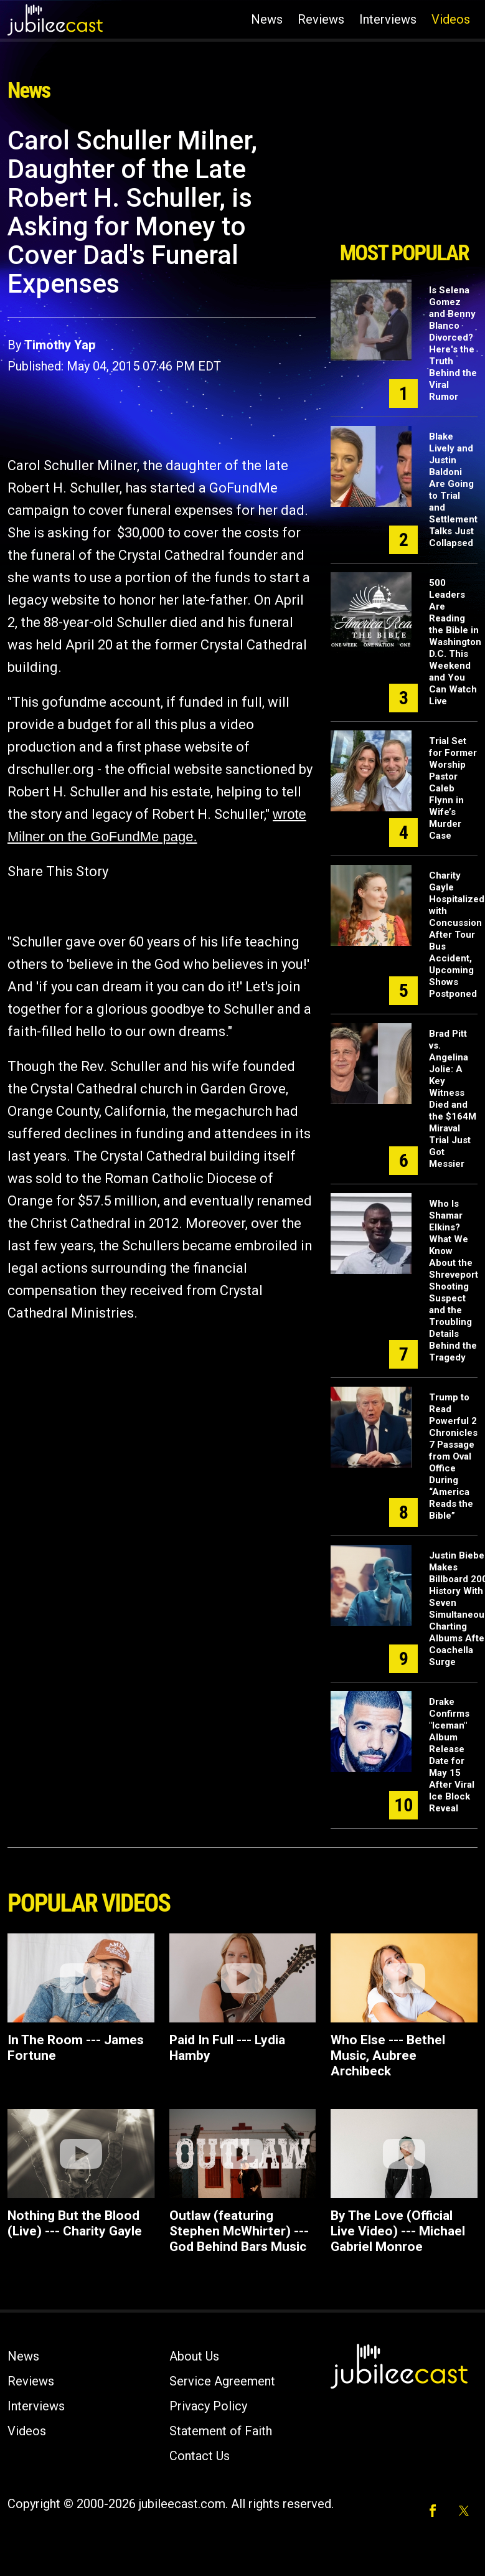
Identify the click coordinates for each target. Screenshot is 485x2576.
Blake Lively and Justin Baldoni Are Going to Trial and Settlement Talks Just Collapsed (453, 490)
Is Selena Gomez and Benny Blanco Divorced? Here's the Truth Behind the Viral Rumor (453, 343)
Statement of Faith (220, 2430)
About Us (194, 2356)
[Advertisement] (403, 179)
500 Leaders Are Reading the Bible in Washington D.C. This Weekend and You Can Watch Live (455, 642)
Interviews (388, 19)
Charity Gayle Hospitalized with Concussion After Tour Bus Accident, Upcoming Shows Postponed (456, 934)
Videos (450, 19)
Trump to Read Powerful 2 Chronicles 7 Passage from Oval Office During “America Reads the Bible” (453, 1456)
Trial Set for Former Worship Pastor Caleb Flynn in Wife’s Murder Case (453, 788)
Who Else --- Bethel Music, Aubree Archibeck (388, 2055)
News (267, 19)
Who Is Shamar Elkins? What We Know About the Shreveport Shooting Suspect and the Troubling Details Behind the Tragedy (453, 1280)
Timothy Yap (59, 344)
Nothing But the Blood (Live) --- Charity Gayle (74, 2223)
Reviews (321, 19)
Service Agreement (222, 2381)
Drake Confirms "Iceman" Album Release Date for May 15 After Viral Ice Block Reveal (451, 1755)
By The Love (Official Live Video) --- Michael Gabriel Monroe (398, 2231)
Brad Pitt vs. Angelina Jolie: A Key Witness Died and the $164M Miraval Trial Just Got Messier (452, 1098)
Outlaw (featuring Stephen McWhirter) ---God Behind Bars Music (239, 2231)
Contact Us (199, 2455)
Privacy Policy (208, 2406)
